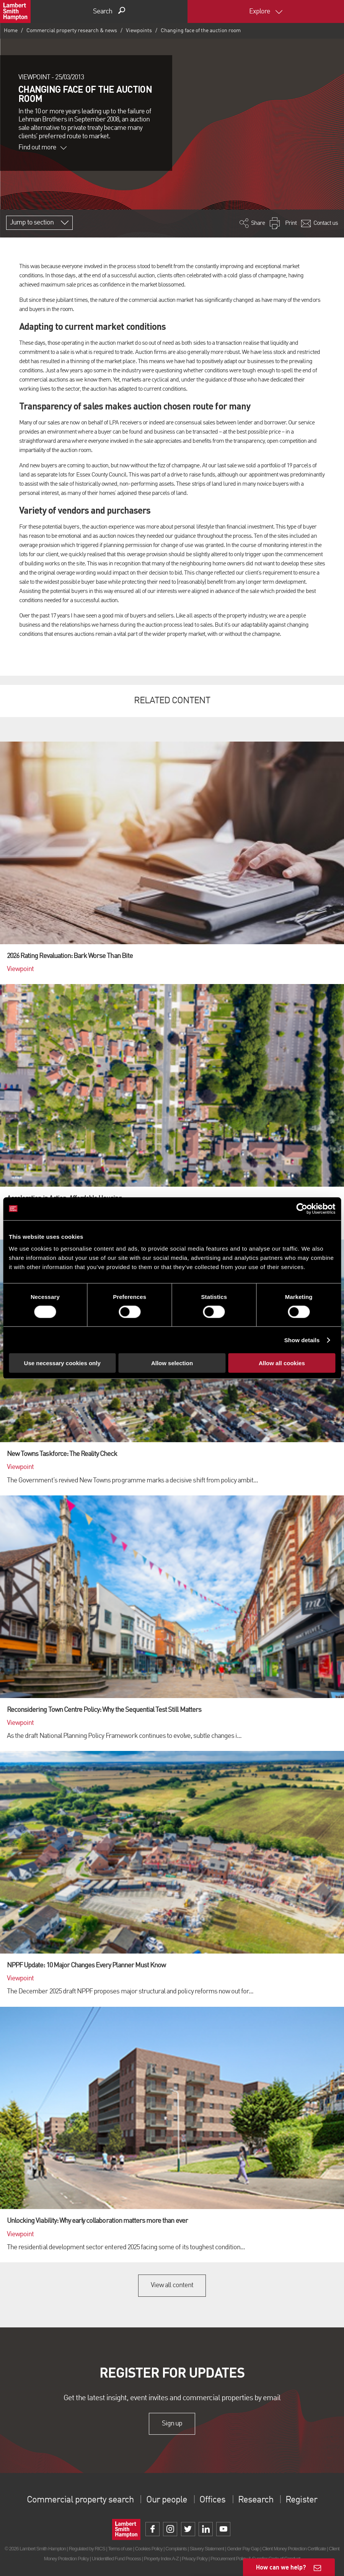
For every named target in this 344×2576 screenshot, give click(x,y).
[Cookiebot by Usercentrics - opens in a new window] (301, 1208)
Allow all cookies (282, 1363)
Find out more (42, 147)
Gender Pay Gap (243, 2548)
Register (301, 2500)
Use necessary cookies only (62, 1363)
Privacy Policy (194, 2558)
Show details (302, 1339)
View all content (172, 2285)
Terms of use (120, 2548)
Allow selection (172, 1363)
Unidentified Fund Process (116, 2558)
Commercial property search (80, 2500)
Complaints (175, 2548)
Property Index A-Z (161, 2558)
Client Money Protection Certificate (294, 2548)
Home (11, 30)
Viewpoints (139, 30)
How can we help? (281, 2567)
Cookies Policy (149, 2548)
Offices (212, 2500)
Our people (166, 2500)
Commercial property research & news (71, 30)
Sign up (172, 2423)
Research (255, 2500)
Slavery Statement (207, 2548)
